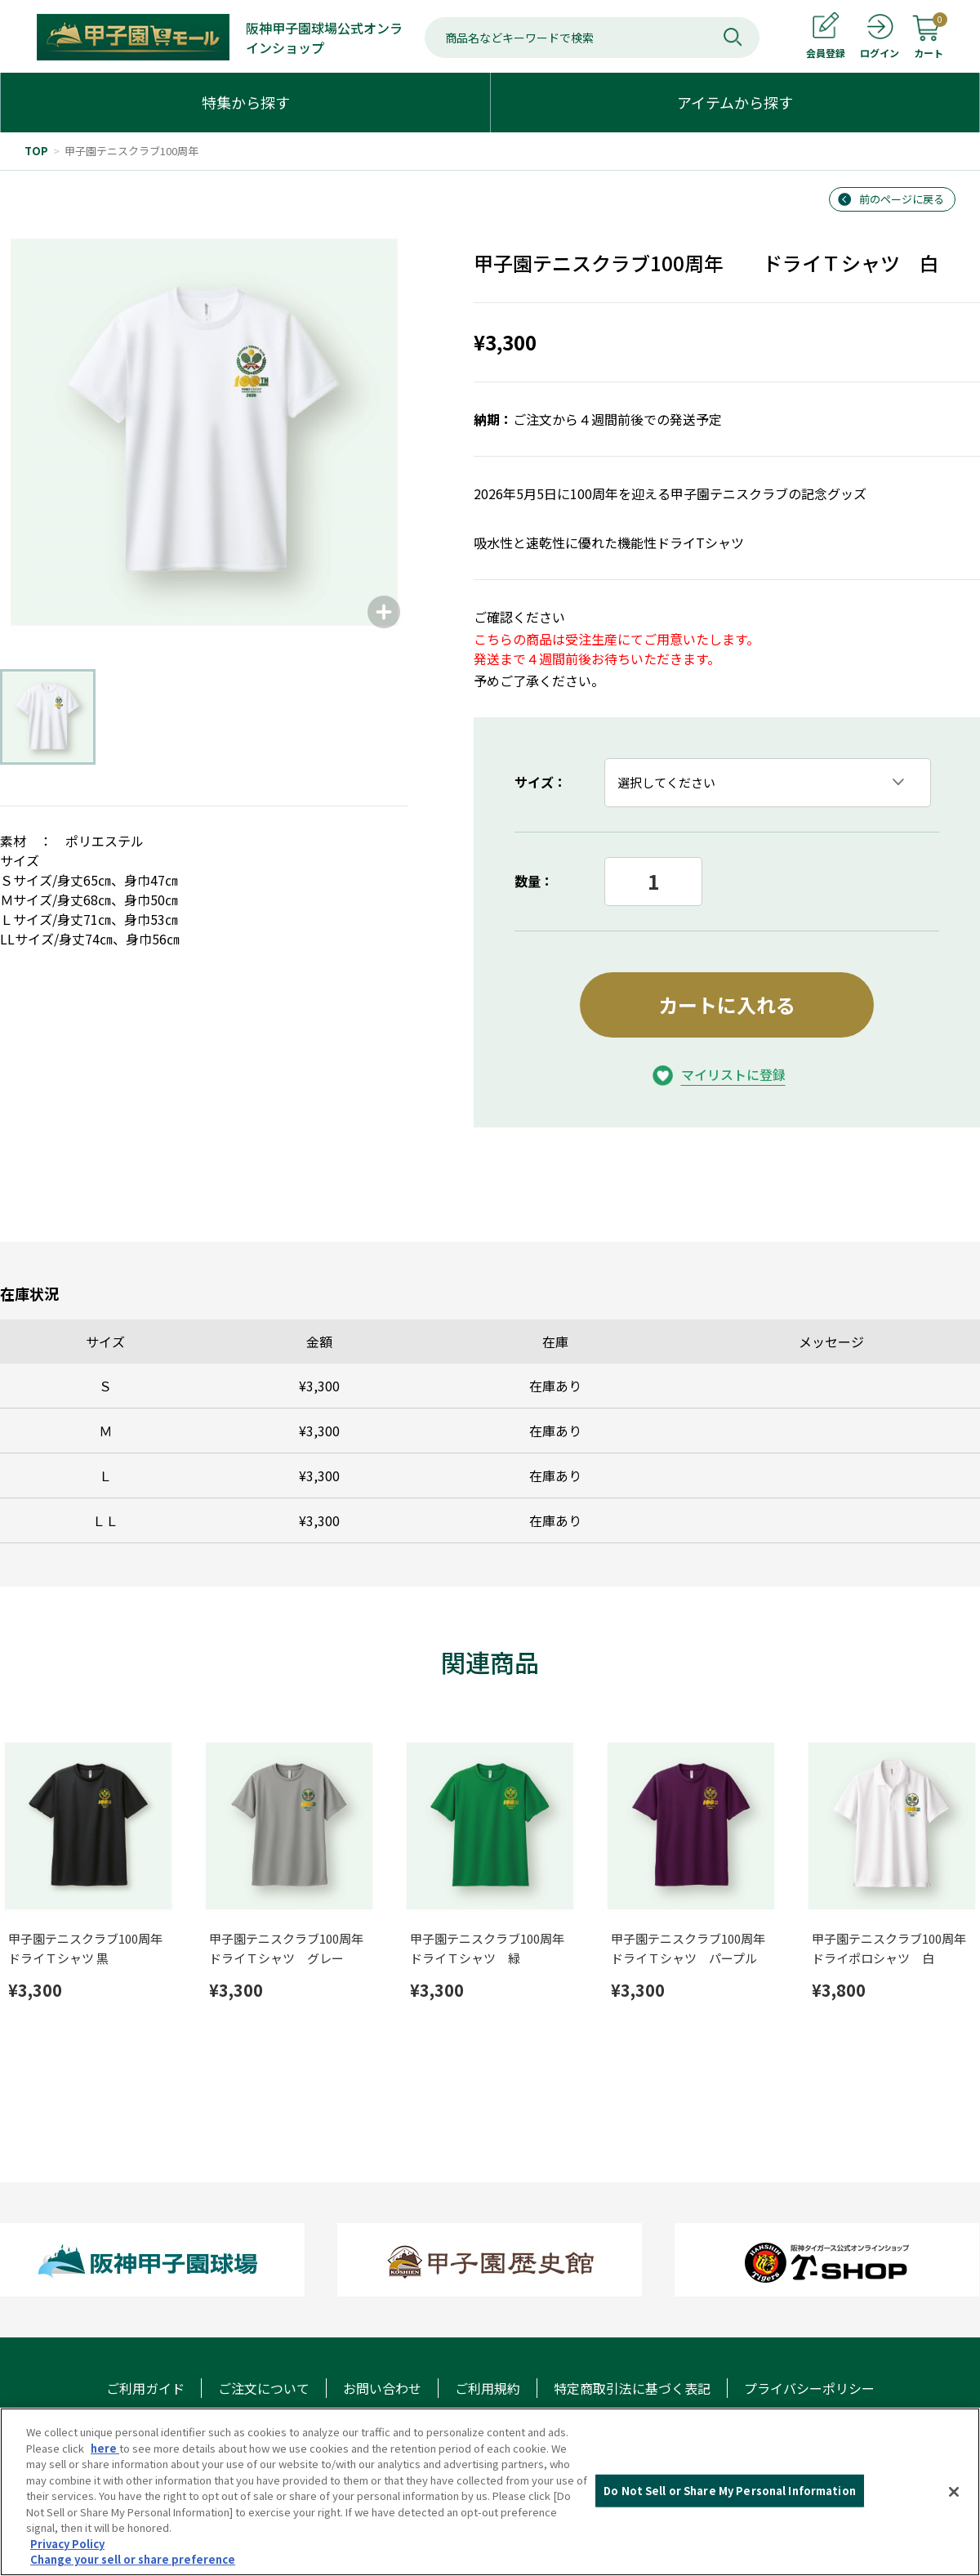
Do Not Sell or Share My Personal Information (730, 2490)
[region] (490, 2492)
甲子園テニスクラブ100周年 (131, 150)
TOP (36, 150)
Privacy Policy (67, 2543)
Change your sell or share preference (132, 2559)
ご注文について (264, 2388)
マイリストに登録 (733, 1074)
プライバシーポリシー (809, 2388)
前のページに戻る (901, 199)
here (105, 2448)
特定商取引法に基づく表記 (632, 2388)
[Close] (954, 2492)
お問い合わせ (382, 2388)
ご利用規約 (487, 2388)
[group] (204, 432)
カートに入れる (726, 1004)
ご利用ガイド (145, 2388)
